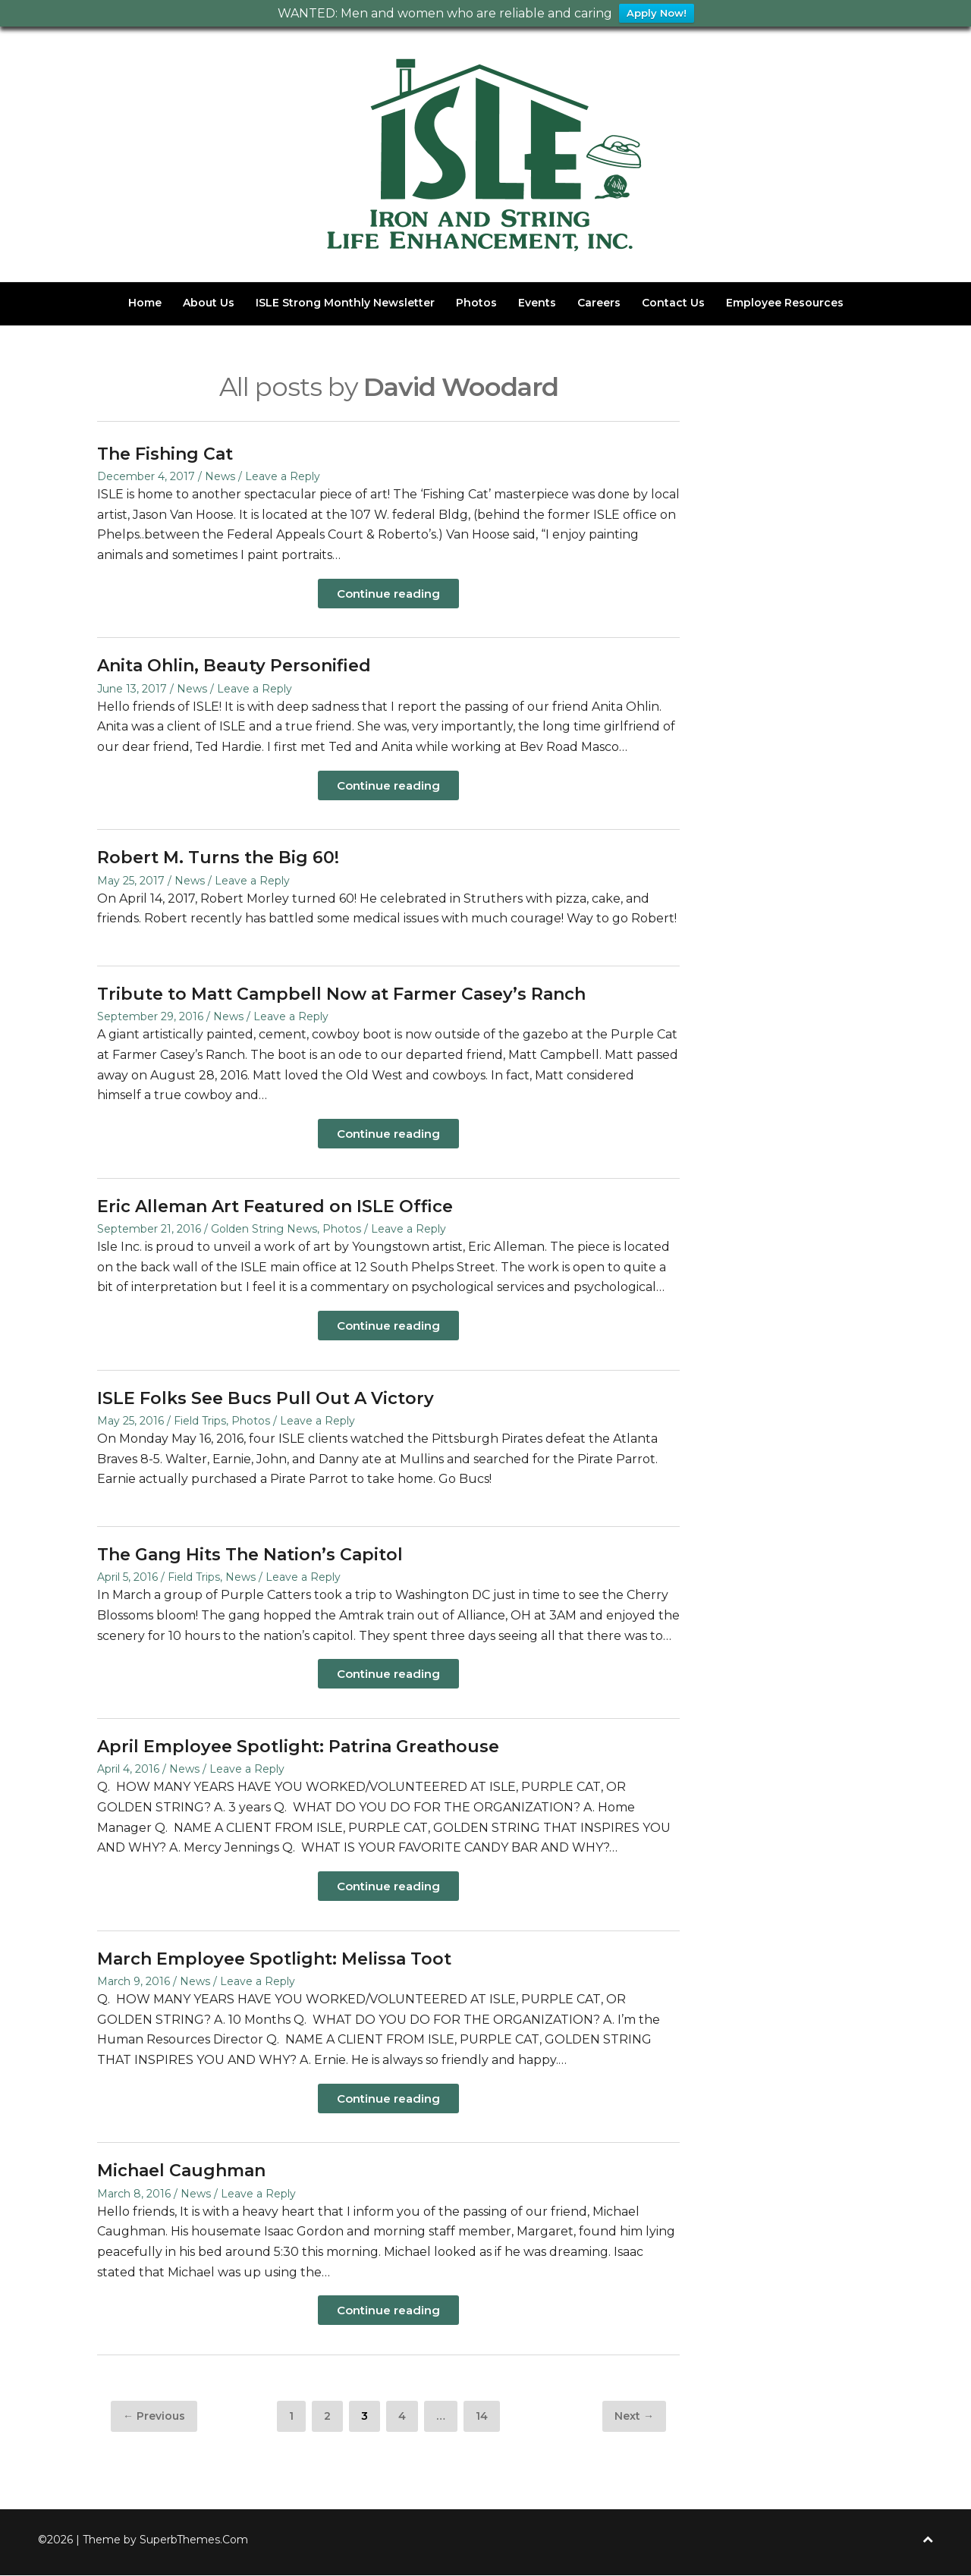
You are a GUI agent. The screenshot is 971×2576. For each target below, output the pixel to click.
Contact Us (673, 303)
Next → (634, 2417)
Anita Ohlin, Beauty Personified (234, 666)
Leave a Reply (282, 477)
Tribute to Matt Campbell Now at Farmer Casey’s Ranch (341, 995)
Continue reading (388, 593)
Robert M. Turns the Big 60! (218, 858)
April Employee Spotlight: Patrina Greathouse (298, 1747)
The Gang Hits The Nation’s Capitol (250, 1555)
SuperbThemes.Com (194, 2540)
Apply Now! (657, 14)
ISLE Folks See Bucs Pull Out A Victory (265, 1399)
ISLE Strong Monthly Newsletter (345, 303)
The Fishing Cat (165, 454)
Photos (476, 303)
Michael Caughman (181, 2171)
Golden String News (264, 1229)
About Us (208, 303)
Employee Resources (785, 303)
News (220, 477)
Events (537, 303)
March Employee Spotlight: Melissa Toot (274, 1959)
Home (145, 303)
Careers (599, 303)
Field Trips (200, 1421)
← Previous (154, 2417)
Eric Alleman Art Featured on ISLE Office (275, 1207)
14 (487, 2416)
